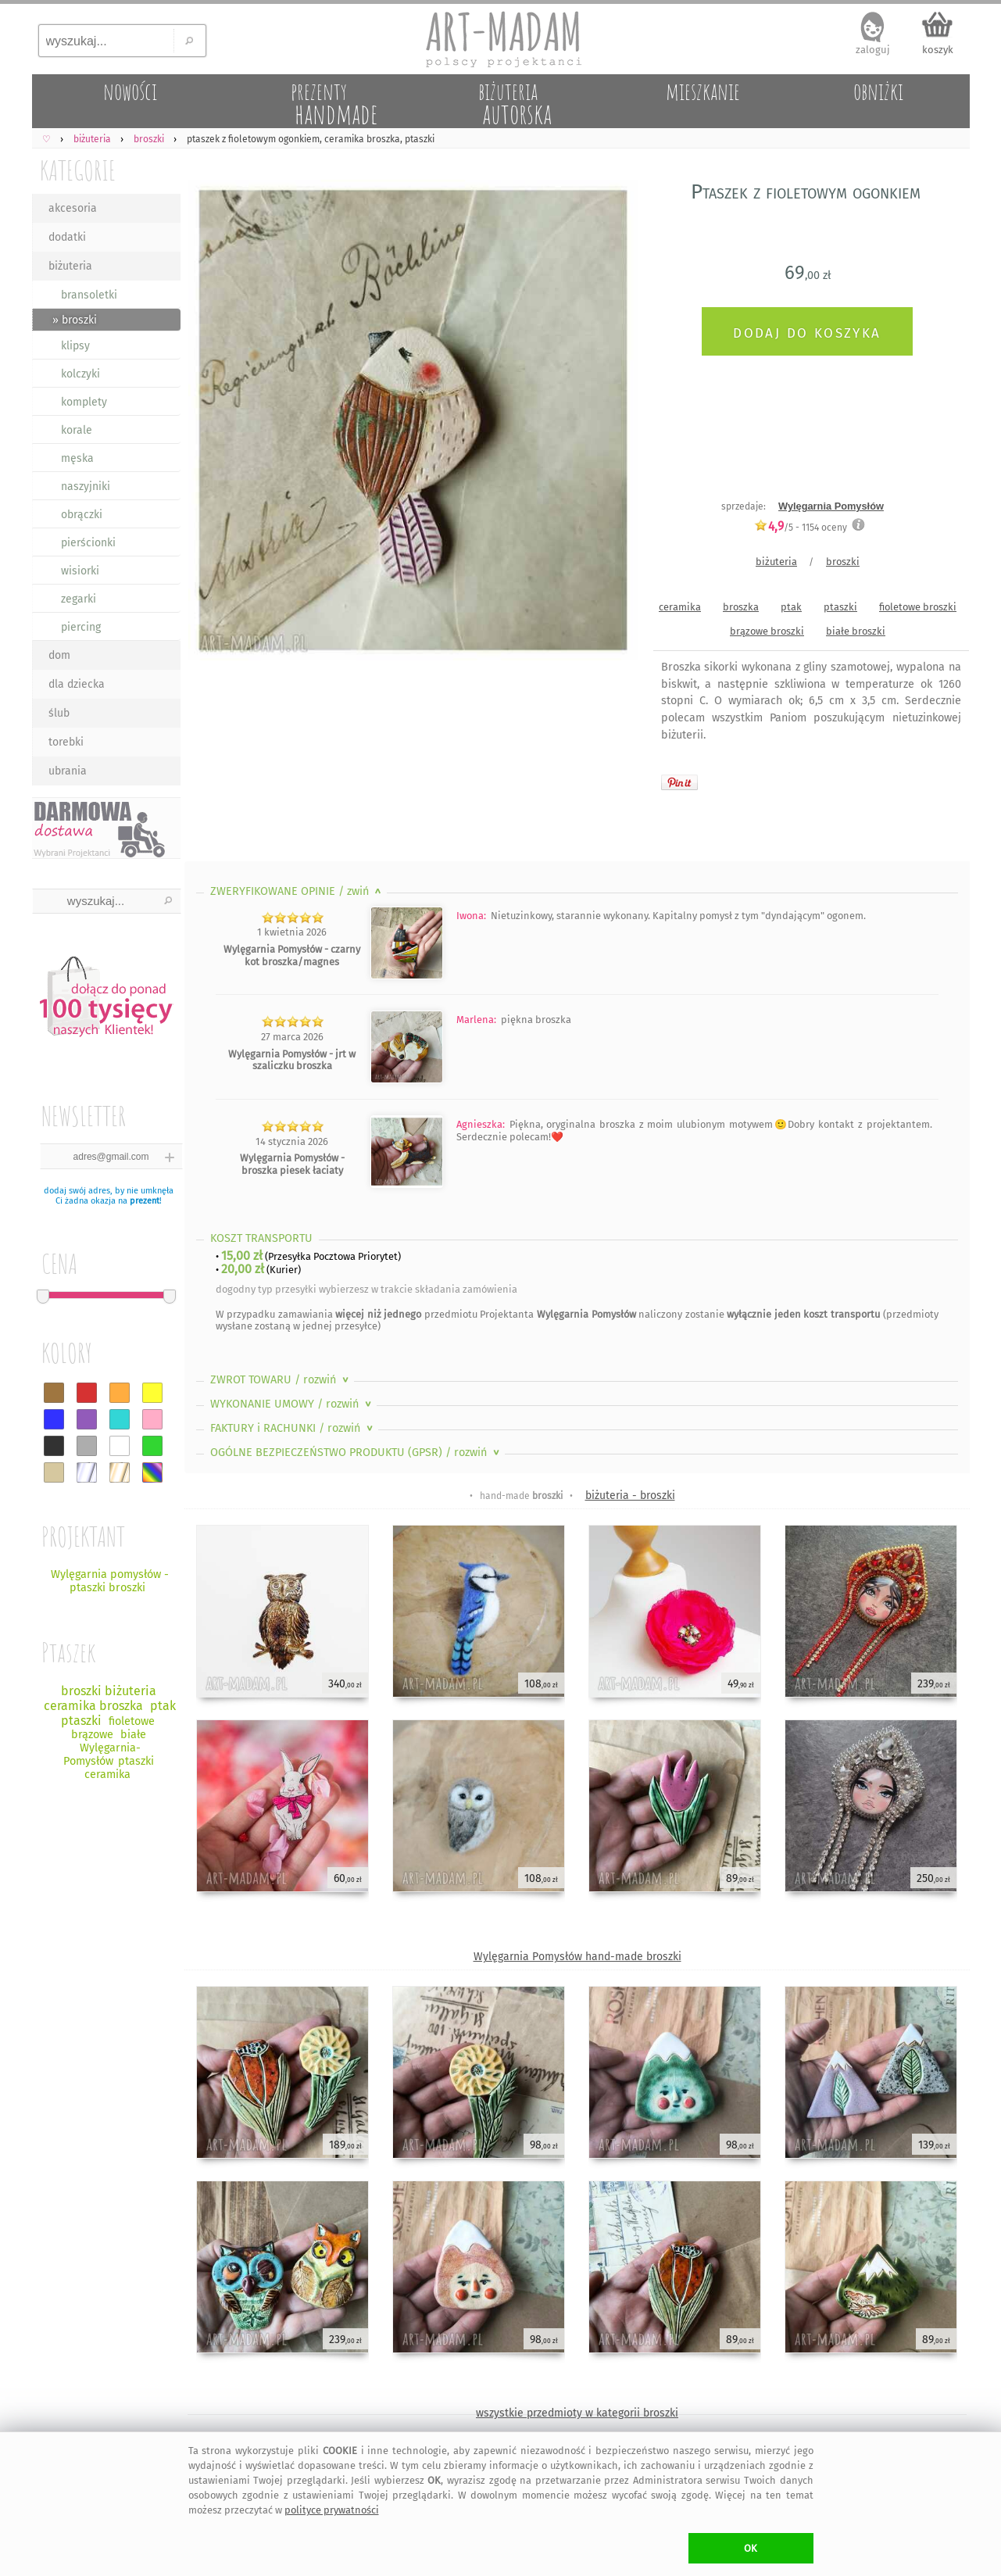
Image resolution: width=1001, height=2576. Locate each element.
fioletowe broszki (917, 607)
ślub (59, 713)
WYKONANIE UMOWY (292, 1404)
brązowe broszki (767, 631)
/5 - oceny (800, 527)
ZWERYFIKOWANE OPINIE (297, 891)
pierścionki (88, 542)
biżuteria (70, 266)
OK (750, 2548)
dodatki (67, 237)
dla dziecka (76, 684)
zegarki (78, 599)
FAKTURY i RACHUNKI (293, 1428)
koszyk (937, 49)
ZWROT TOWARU (281, 1379)
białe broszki (855, 631)
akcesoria (72, 208)
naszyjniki (85, 486)
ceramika (680, 607)
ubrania (67, 771)
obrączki (81, 514)
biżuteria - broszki (630, 1495)
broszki (843, 561)
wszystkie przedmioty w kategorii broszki (577, 2413)
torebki (66, 742)
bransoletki (89, 295)
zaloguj (873, 49)
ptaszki (840, 607)
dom (59, 655)
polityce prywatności (331, 2510)
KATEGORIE (78, 170)
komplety (84, 402)
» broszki (74, 320)
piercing (81, 627)
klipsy (75, 345)
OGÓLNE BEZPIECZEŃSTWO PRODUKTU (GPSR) (356, 1452)
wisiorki (80, 571)
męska (77, 458)
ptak (791, 607)
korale (76, 430)
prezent (144, 1201)
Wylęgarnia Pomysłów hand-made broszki (577, 1956)
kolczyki (80, 374)
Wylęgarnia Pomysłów (831, 506)
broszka (741, 607)
